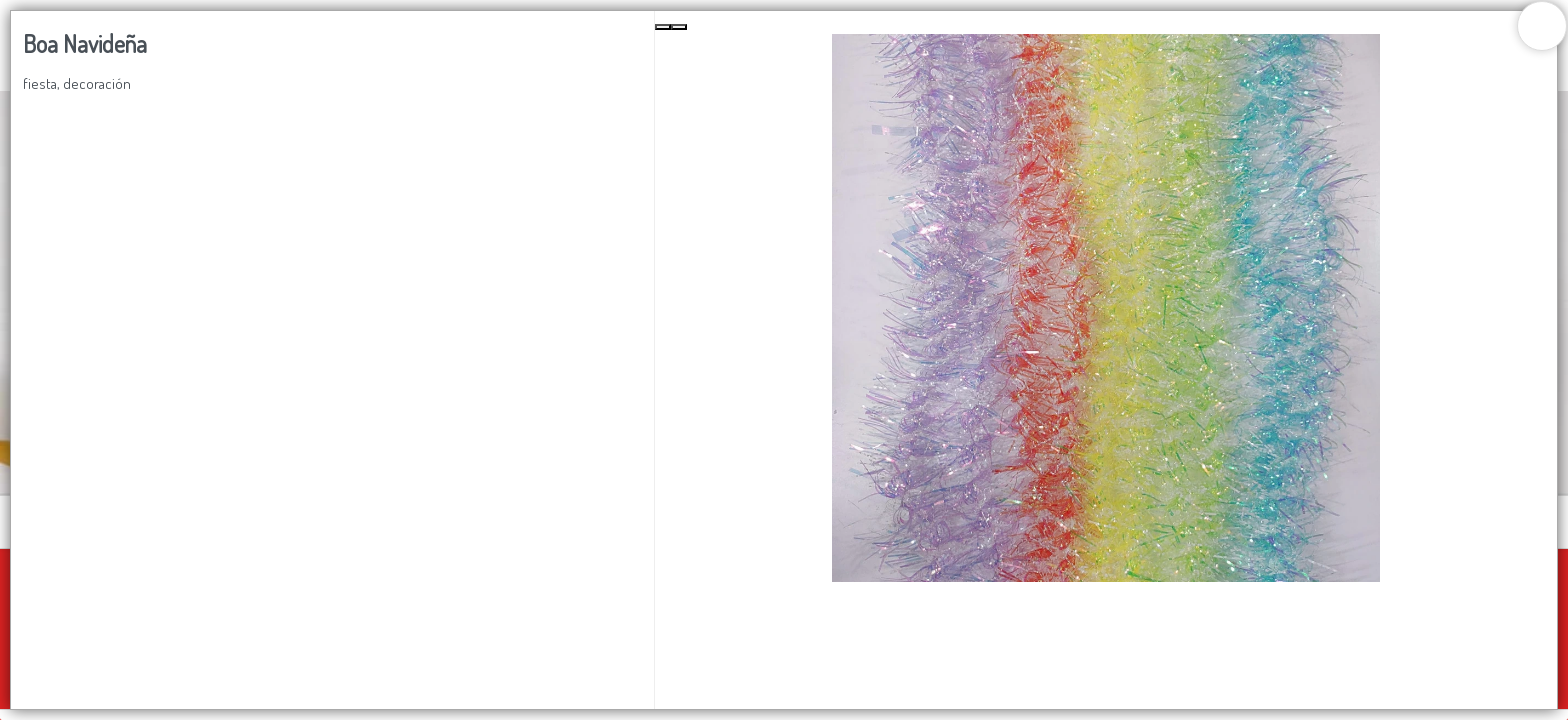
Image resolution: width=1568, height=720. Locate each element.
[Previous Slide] (663, 27)
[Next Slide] (679, 27)
